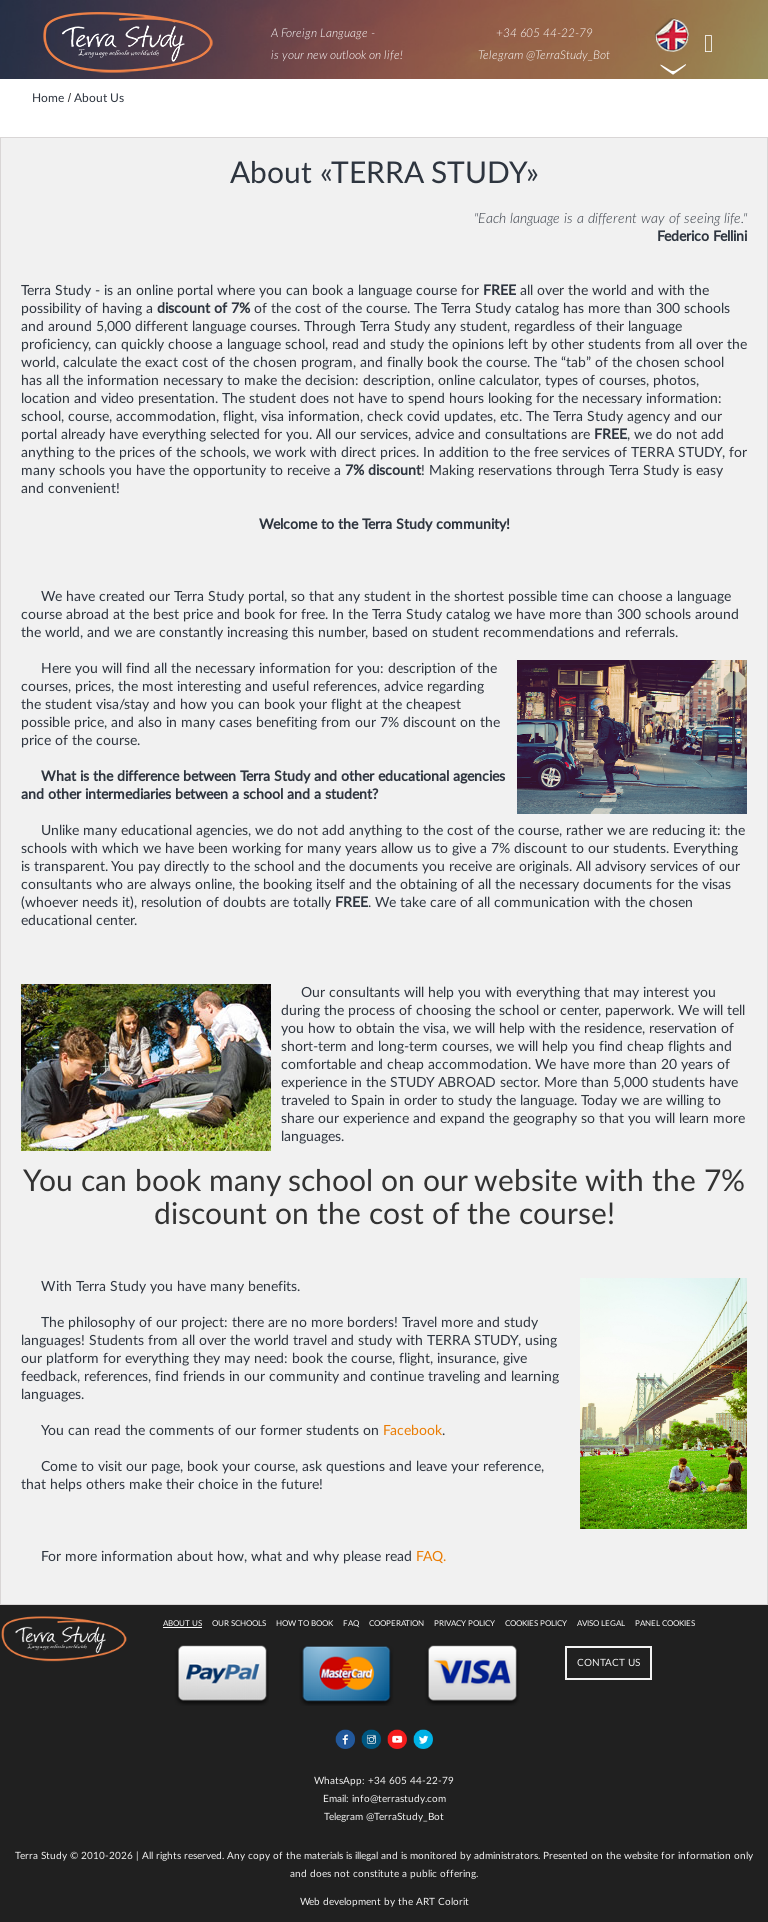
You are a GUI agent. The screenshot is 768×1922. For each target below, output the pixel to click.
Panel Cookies (665, 1624)
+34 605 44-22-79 (544, 33)
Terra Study (41, 1856)
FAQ (351, 1624)
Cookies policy (536, 1624)
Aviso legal (601, 1624)
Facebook (412, 1431)
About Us (182, 1624)
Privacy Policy (464, 1624)
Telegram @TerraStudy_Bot (544, 55)
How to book (304, 1624)
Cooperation (396, 1624)
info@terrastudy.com (399, 1799)
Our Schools (239, 1624)
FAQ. (431, 1557)
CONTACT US (608, 1663)
